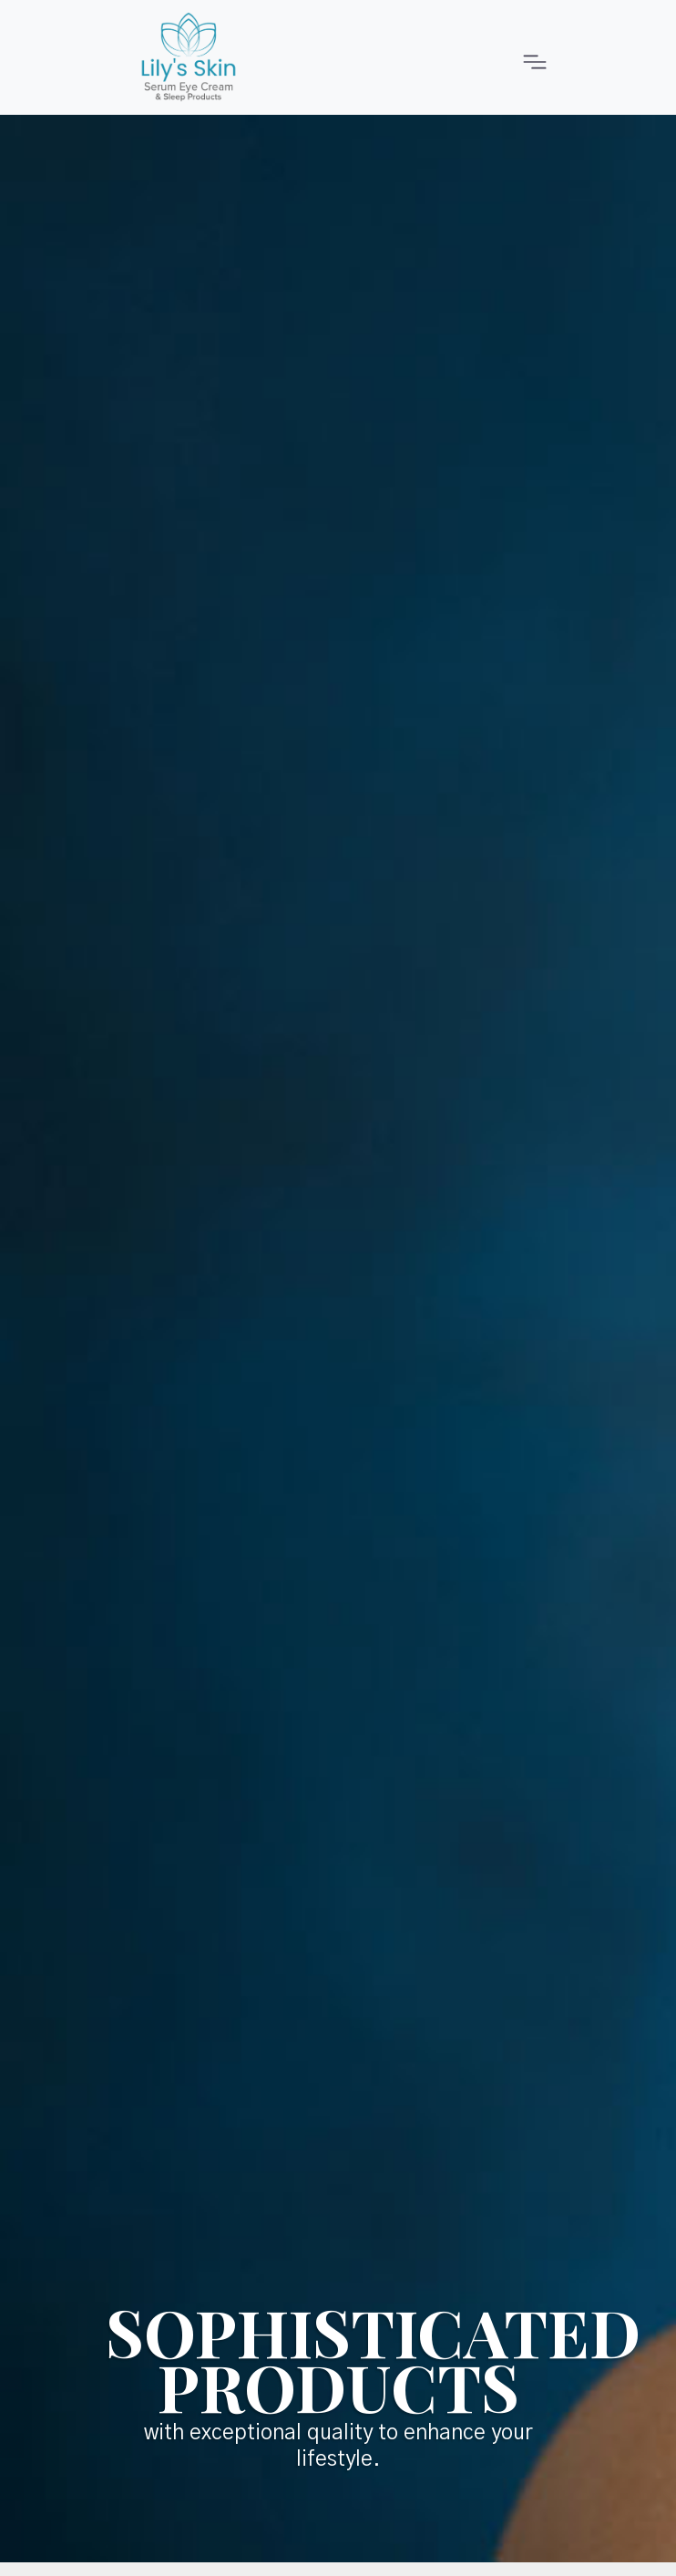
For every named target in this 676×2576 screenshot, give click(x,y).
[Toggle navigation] (530, 57)
